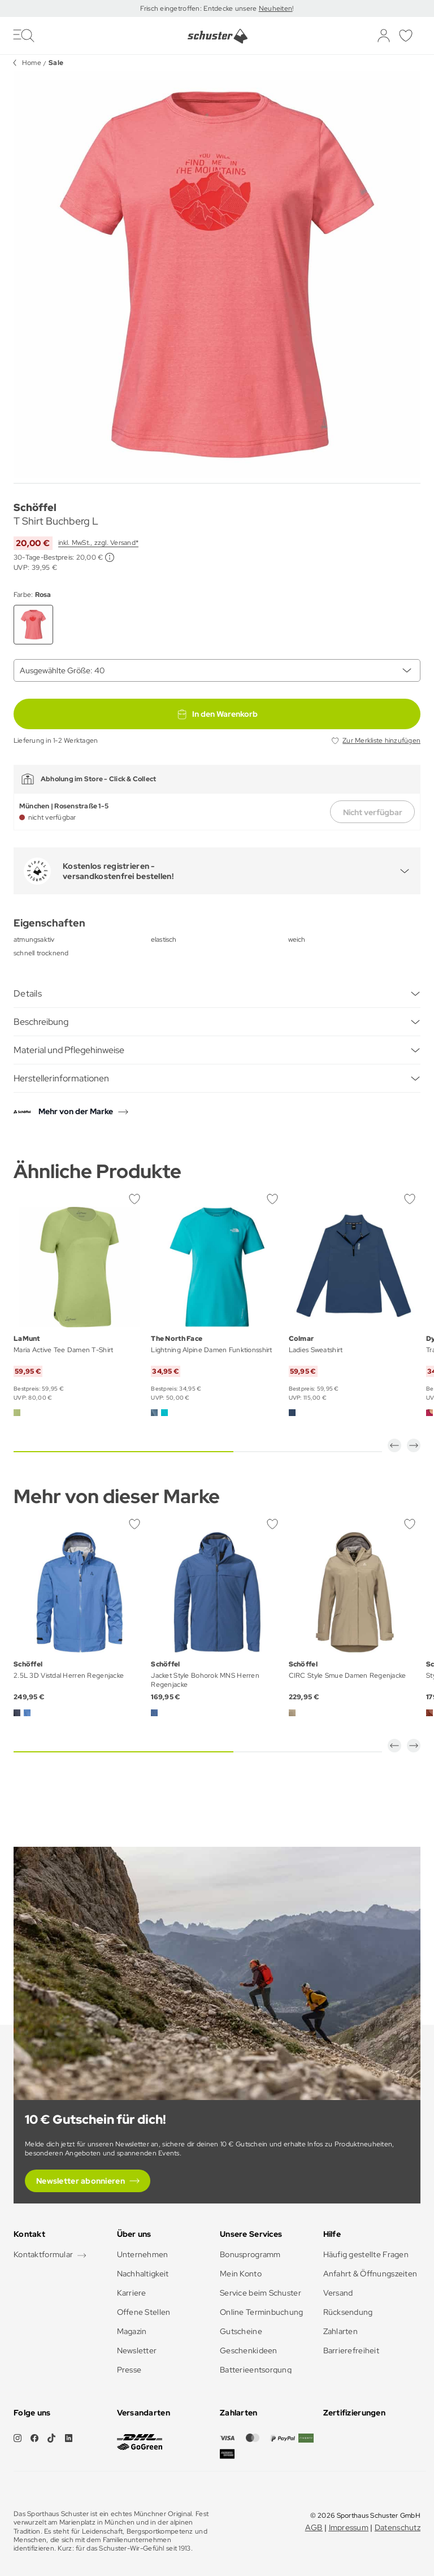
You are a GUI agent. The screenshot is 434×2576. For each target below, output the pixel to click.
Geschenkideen (248, 2350)
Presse (129, 2370)
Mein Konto (241, 2273)
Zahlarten (340, 2331)
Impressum (349, 2527)
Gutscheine (241, 2331)
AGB (314, 2527)
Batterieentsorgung (256, 2370)
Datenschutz (397, 2527)
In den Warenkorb (217, 714)
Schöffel (35, 507)
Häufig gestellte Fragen (366, 2254)
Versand (338, 2293)
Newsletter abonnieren (80, 2181)
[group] (217, 274)
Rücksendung (348, 2312)
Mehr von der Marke (75, 1111)
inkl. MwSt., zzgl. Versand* (98, 542)
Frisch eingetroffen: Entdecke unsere (199, 8)
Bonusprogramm (250, 2254)
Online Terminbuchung (261, 2312)
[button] (394, 1445)
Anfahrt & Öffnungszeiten (370, 2273)
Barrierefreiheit (351, 2350)
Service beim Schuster (260, 2293)
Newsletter (137, 2350)
